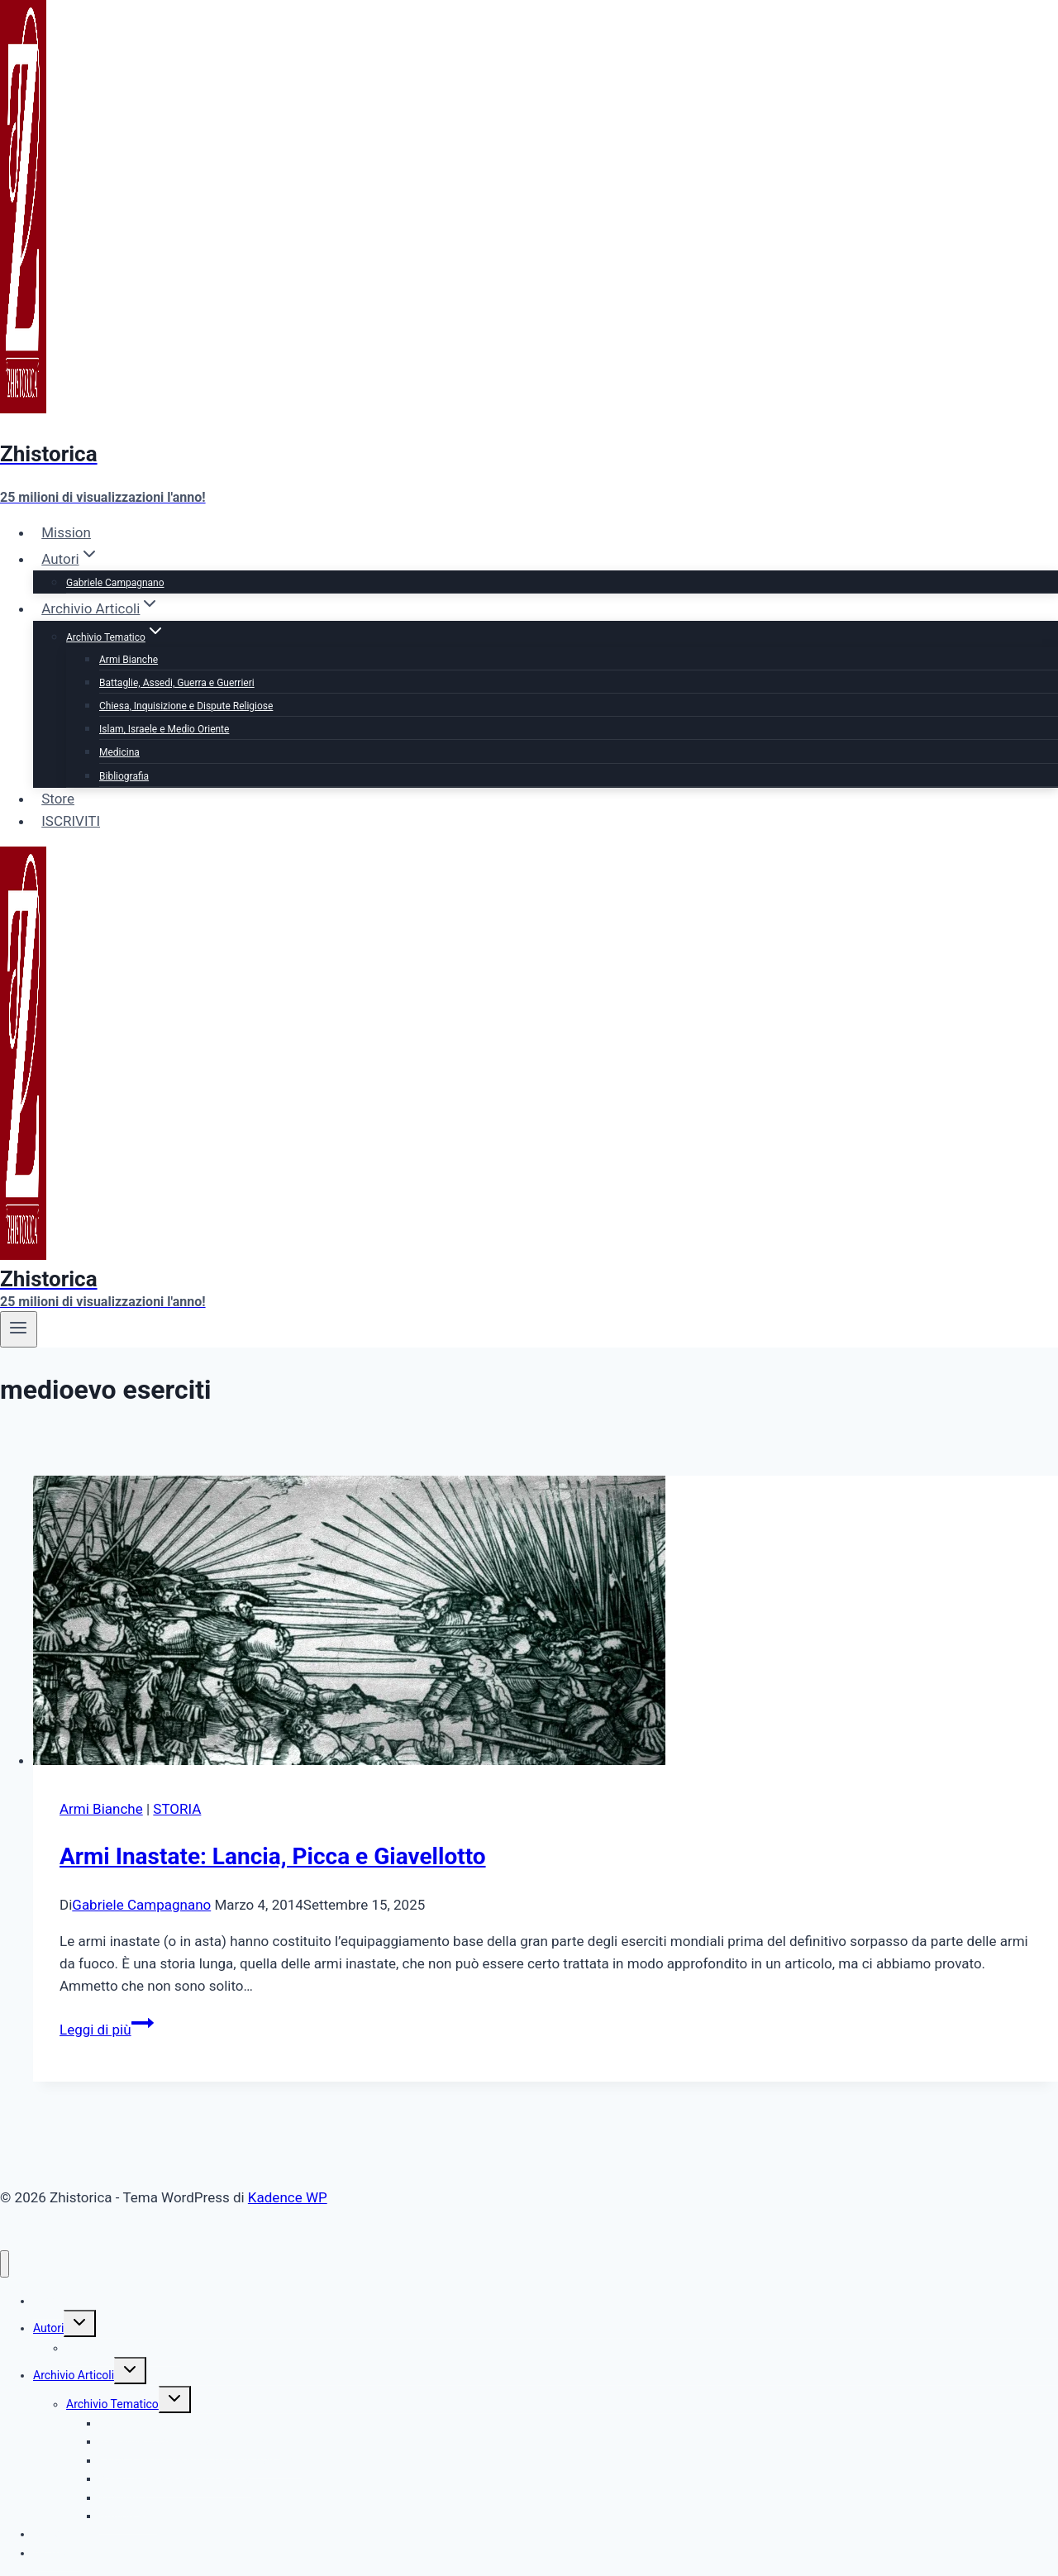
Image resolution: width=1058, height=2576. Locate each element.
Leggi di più (107, 2029)
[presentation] (545, 1624)
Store (57, 798)
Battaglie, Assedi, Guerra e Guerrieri (177, 683)
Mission (66, 532)
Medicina (119, 752)
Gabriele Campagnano (115, 583)
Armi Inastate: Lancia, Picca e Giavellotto (273, 1856)
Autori (48, 2328)
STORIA (177, 1809)
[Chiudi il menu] (4, 2264)
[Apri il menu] (18, 1329)
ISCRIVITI (70, 821)
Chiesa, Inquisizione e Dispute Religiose (186, 706)
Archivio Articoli (73, 2375)
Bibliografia (124, 776)
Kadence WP (287, 2197)
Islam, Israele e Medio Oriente (164, 729)
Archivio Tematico (112, 2404)
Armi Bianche (128, 659)
